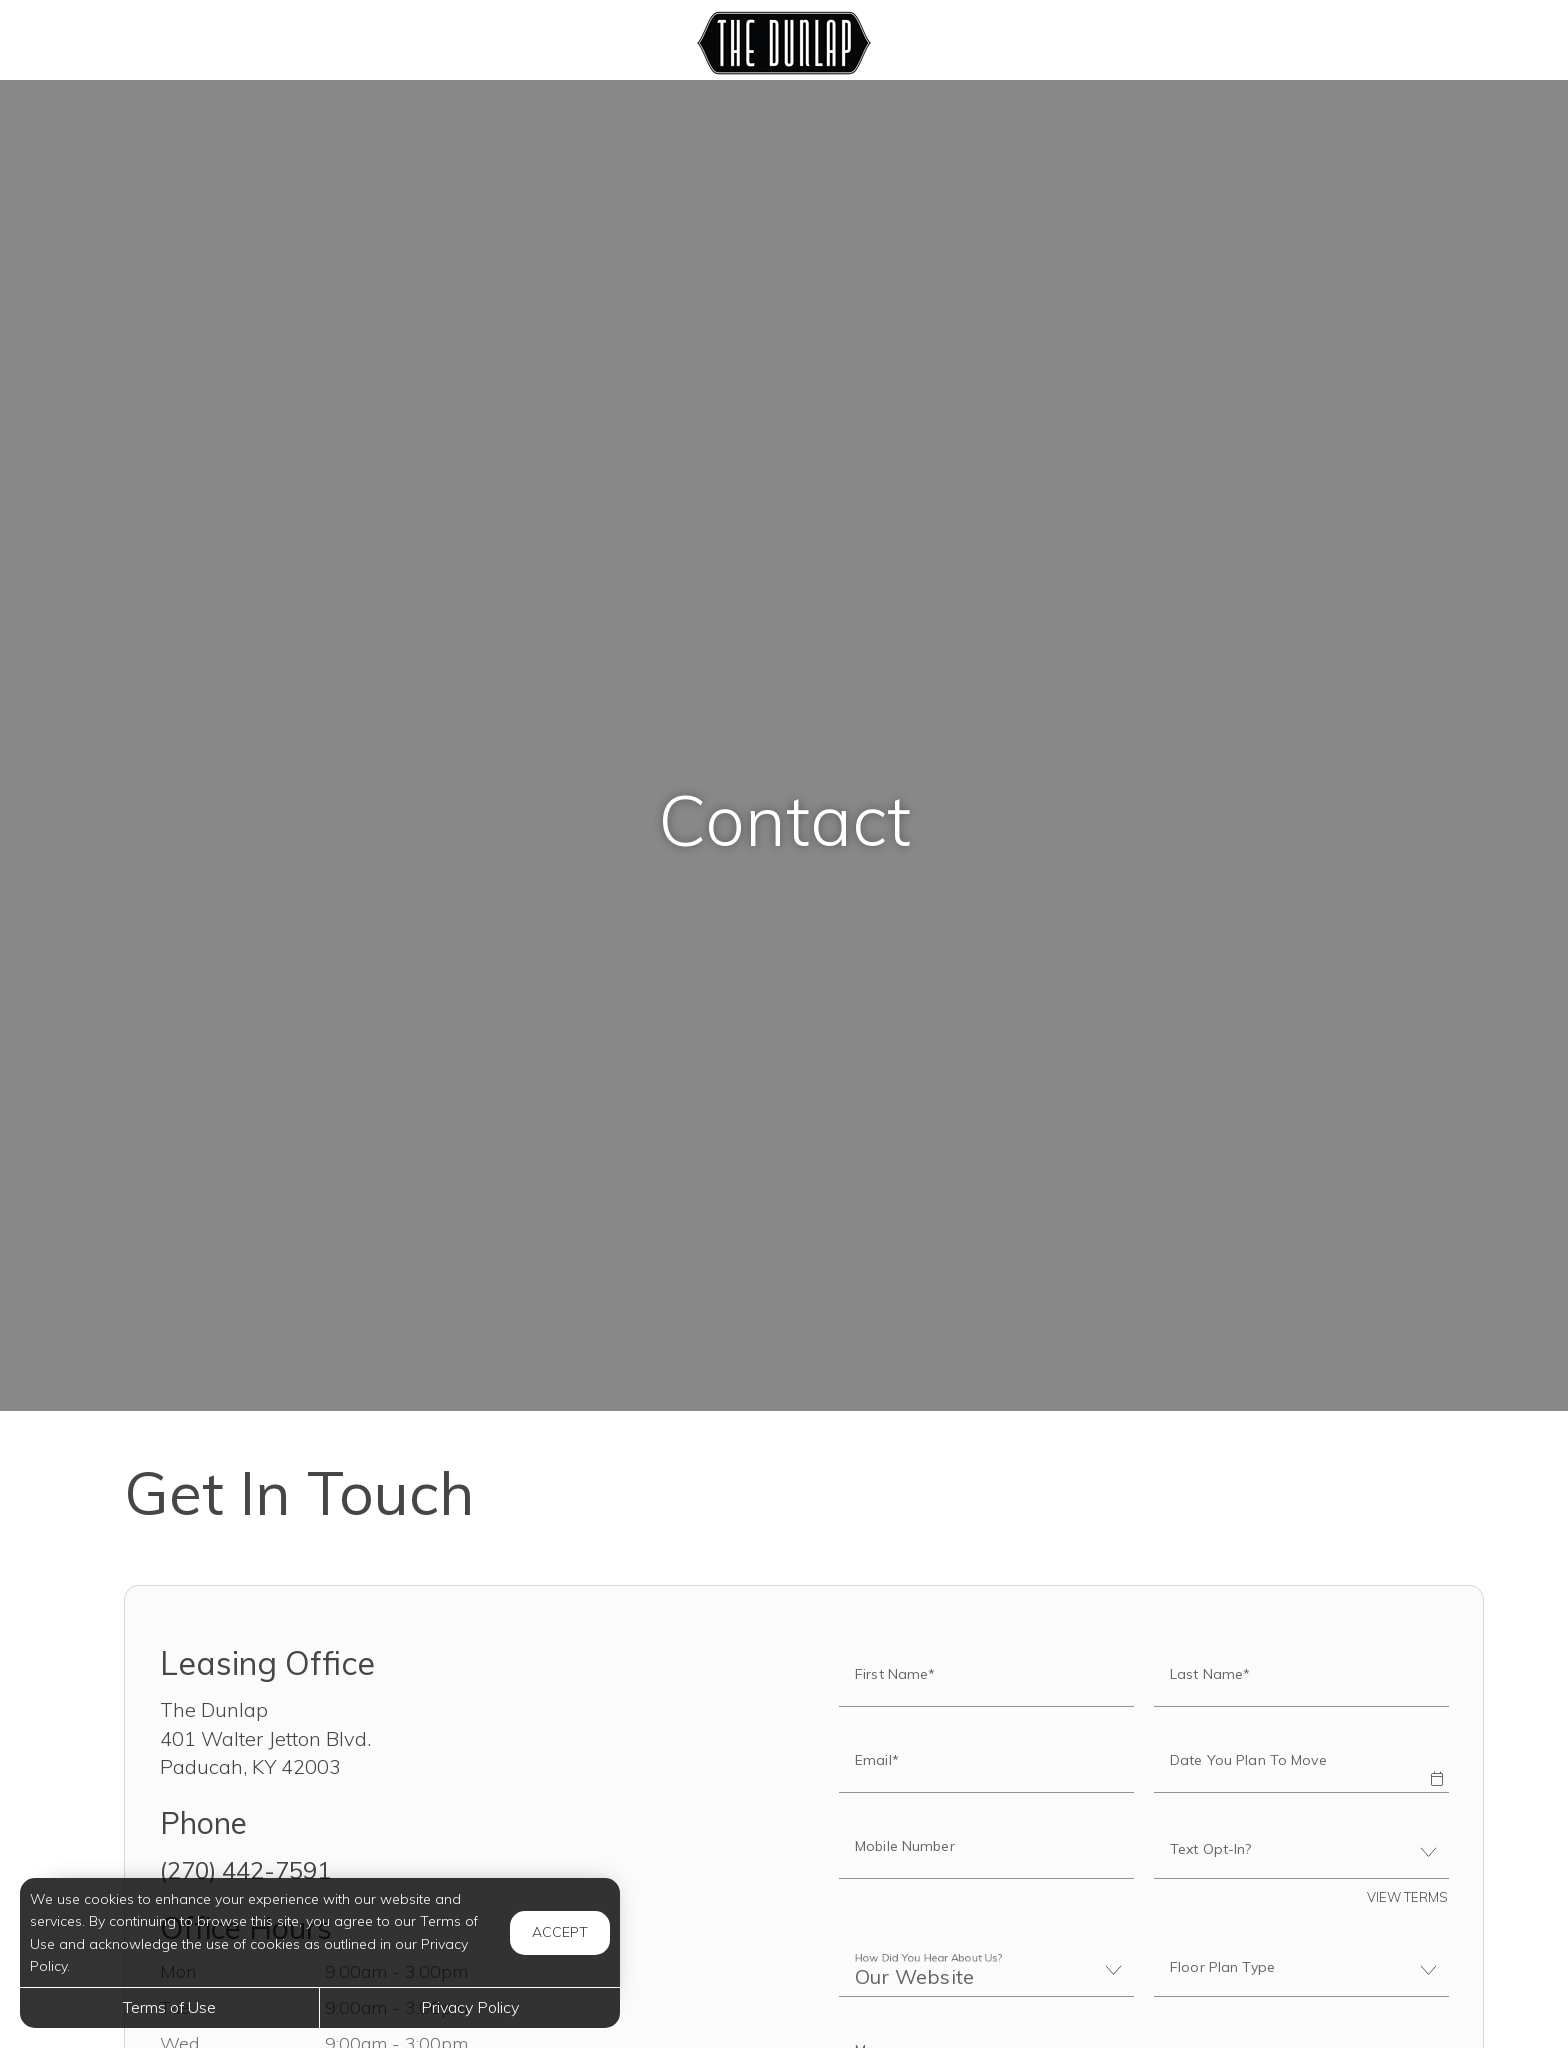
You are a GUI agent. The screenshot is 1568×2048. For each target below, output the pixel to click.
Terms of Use (169, 2007)
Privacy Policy (470, 2007)
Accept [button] (560, 1932)
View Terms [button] (1407, 1897)
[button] (1436, 1765)
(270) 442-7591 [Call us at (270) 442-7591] (245, 1870)
